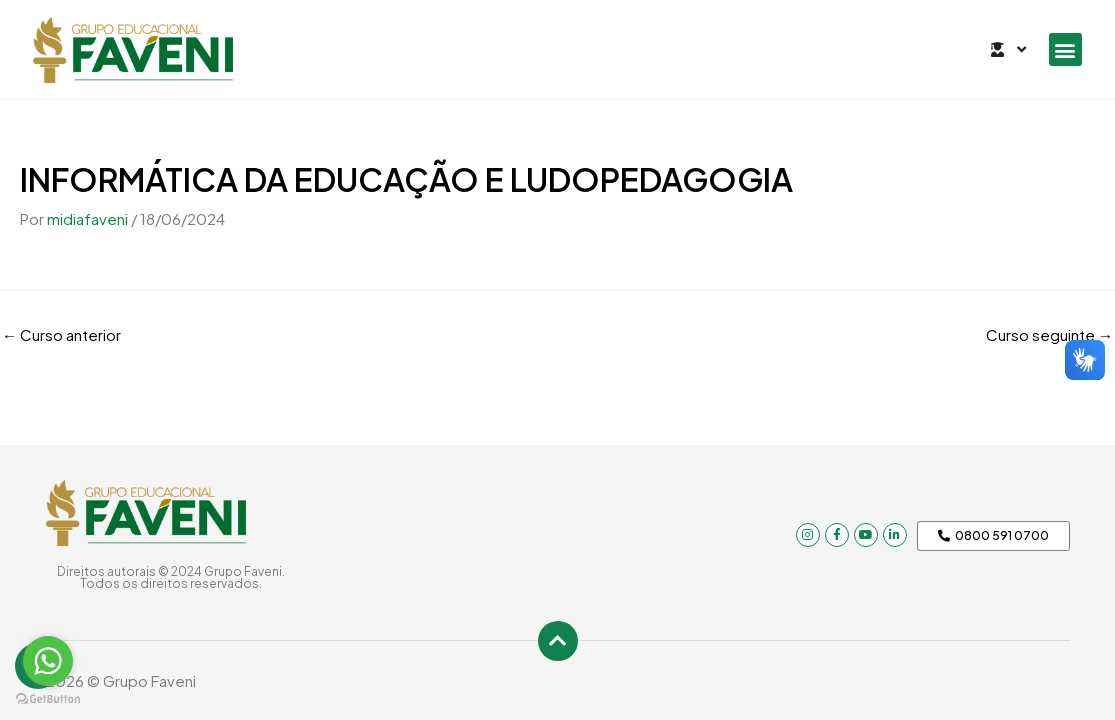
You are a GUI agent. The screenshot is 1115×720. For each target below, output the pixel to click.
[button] (1065, 49)
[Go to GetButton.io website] (48, 699)
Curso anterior (61, 334)
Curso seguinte (1049, 334)
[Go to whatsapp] (48, 661)
